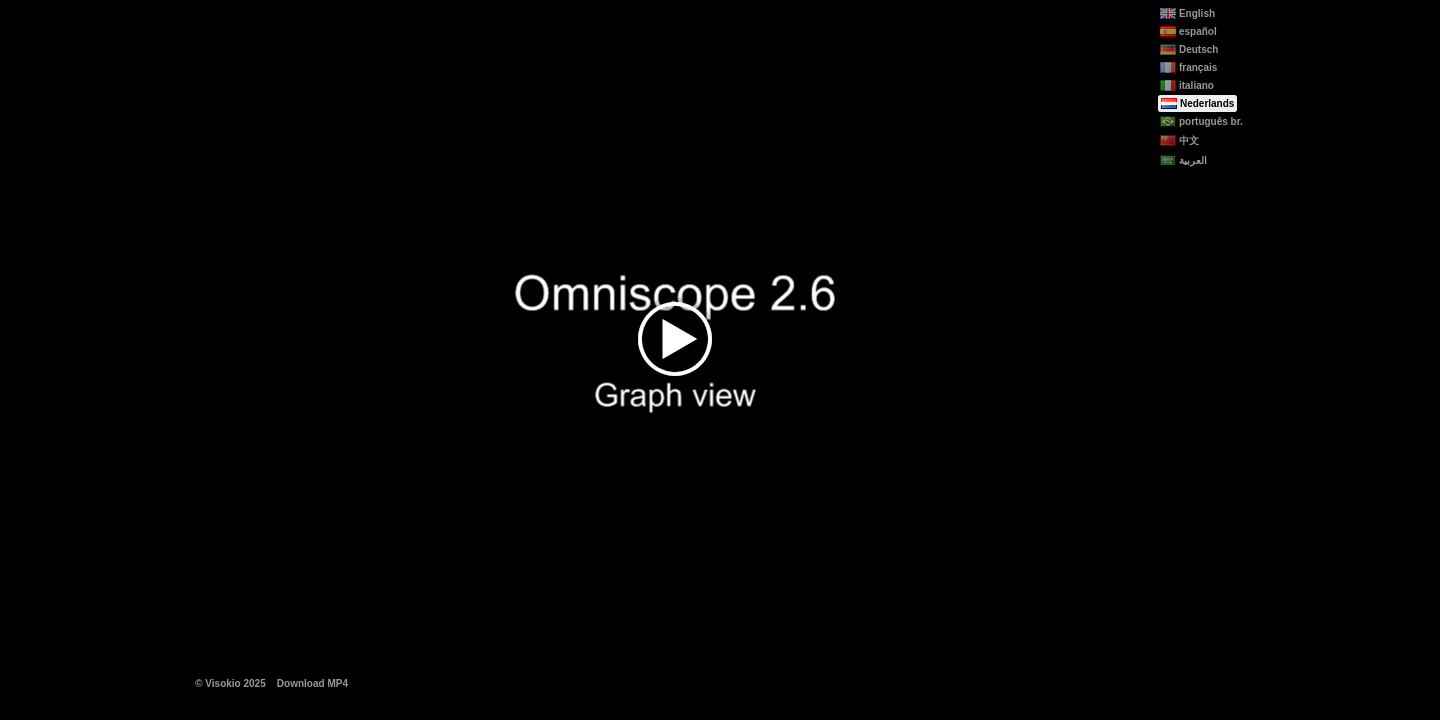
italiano (1187, 85)
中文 (1179, 140)
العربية (1183, 160)
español (1188, 31)
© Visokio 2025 (230, 683)
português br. (1201, 121)
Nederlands (1197, 103)
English (1187, 13)
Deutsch (1189, 49)
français (1188, 67)
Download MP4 (312, 683)
